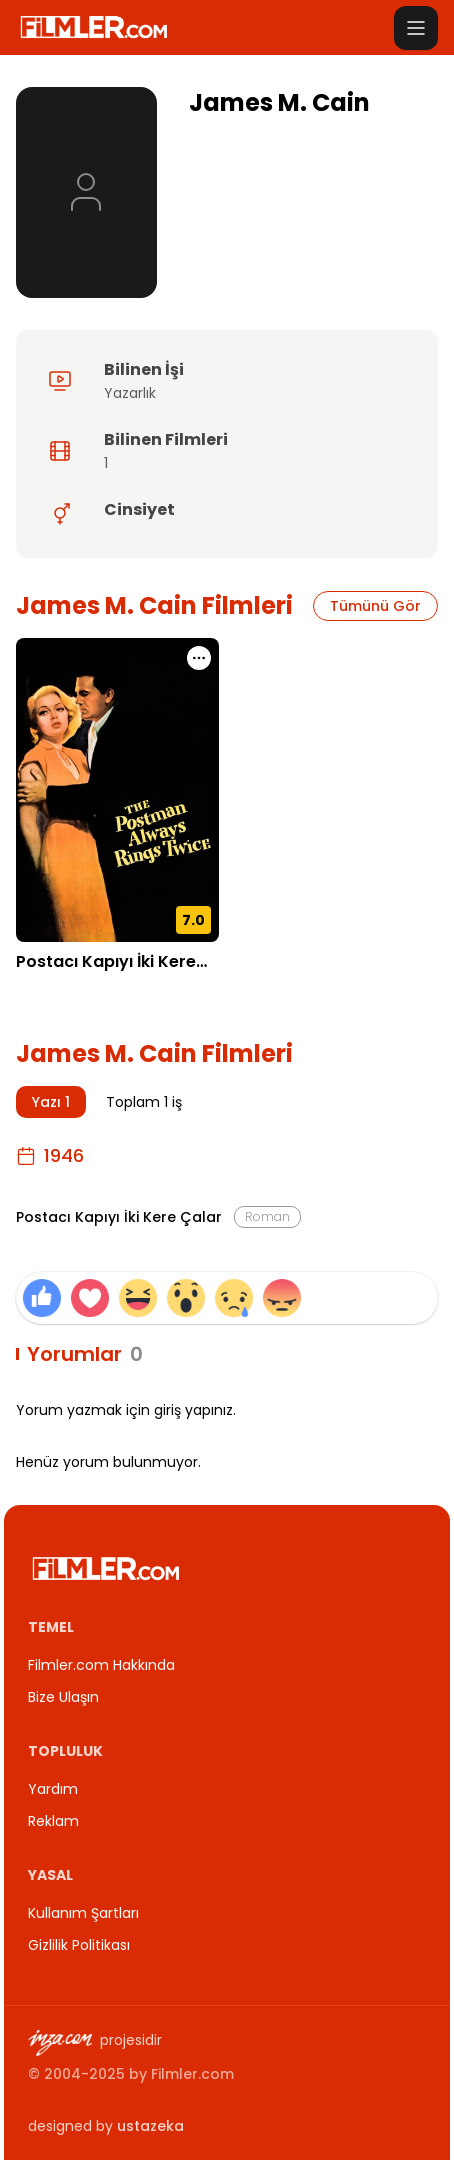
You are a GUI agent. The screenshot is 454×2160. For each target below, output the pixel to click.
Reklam (53, 1821)
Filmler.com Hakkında (101, 1665)
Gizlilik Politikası (79, 1945)
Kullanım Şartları (83, 1913)
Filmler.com (192, 2074)
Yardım (53, 1789)
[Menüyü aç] (416, 28)
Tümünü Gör (375, 606)
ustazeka (150, 2126)
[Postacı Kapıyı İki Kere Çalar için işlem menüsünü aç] (199, 658)
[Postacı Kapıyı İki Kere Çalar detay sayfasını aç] (117, 790)
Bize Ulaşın (63, 1697)
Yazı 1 (51, 1102)
